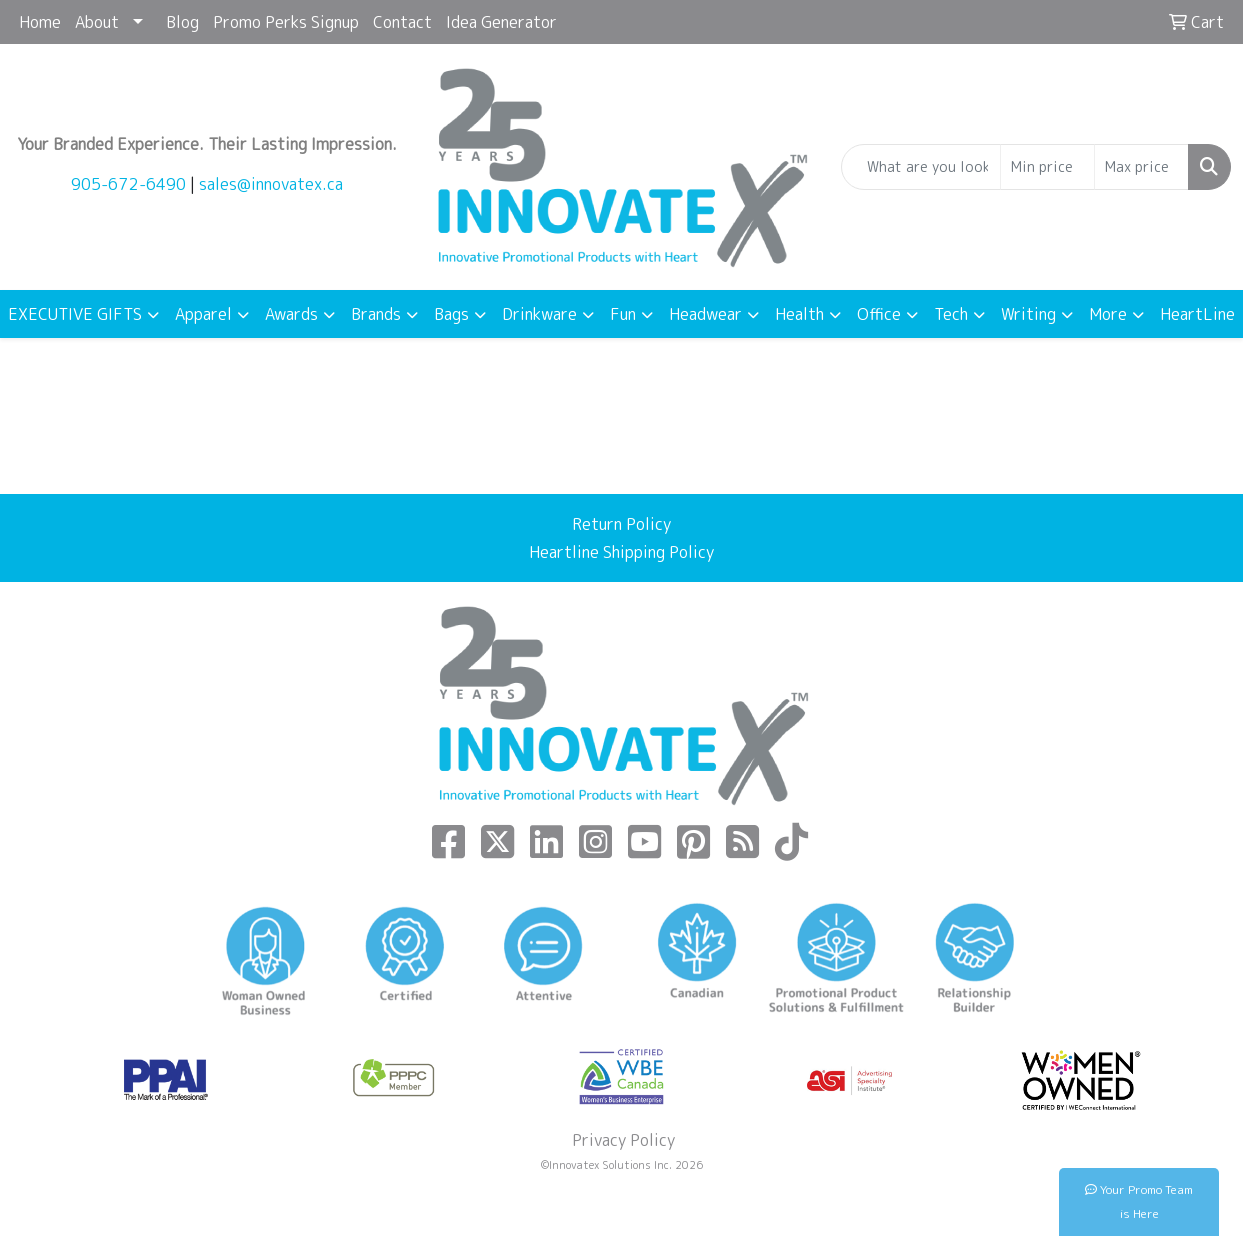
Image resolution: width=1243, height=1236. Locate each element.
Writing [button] (1028, 314)
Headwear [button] (705, 314)
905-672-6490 (128, 184)
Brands (376, 314)
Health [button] (799, 314)
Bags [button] (451, 314)
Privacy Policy (621, 1140)
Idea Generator (501, 22)
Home (40, 22)
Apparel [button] (203, 314)
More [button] (1108, 314)
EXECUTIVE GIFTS (75, 314)
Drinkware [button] (539, 314)
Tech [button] (951, 314)
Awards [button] (291, 314)
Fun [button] (623, 314)
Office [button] (879, 314)
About (97, 22)
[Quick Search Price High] (1141, 167)
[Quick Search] (921, 167)
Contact (402, 22)
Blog (182, 22)
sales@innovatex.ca (271, 184)
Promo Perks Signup (286, 22)
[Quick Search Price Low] (1047, 167)
